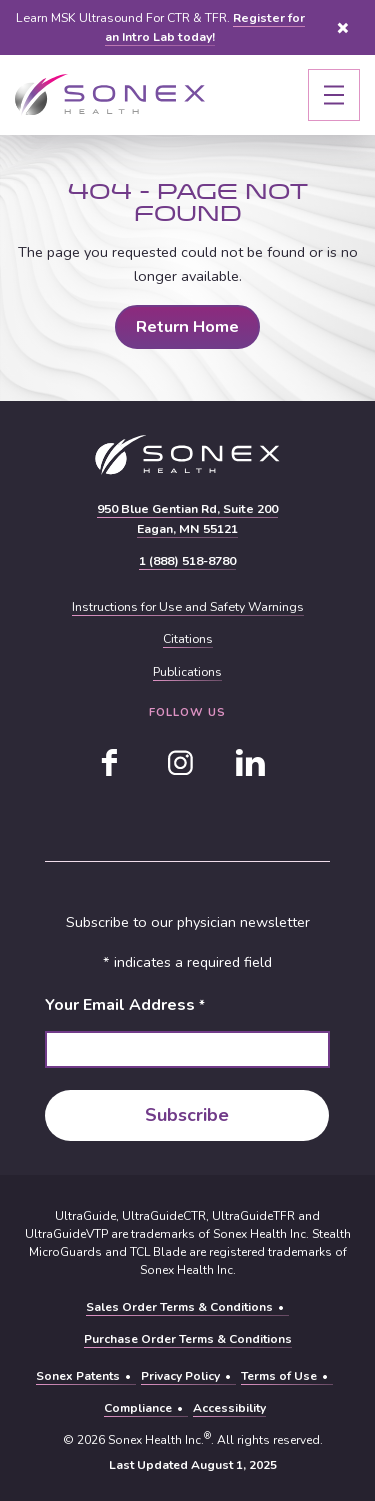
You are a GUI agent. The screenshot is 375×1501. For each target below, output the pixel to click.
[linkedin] (250, 763)
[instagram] (180, 763)
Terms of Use (279, 1376)
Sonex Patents (78, 1376)
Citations (188, 639)
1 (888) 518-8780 (187, 561)
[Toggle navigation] (334, 95)
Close (342, 27)
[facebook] (110, 763)
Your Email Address (124, 1005)
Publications (187, 672)
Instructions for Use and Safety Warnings (188, 607)
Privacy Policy (180, 1376)
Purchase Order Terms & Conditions (188, 1339)
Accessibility (229, 1408)
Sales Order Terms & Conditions (179, 1307)
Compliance (138, 1408)
